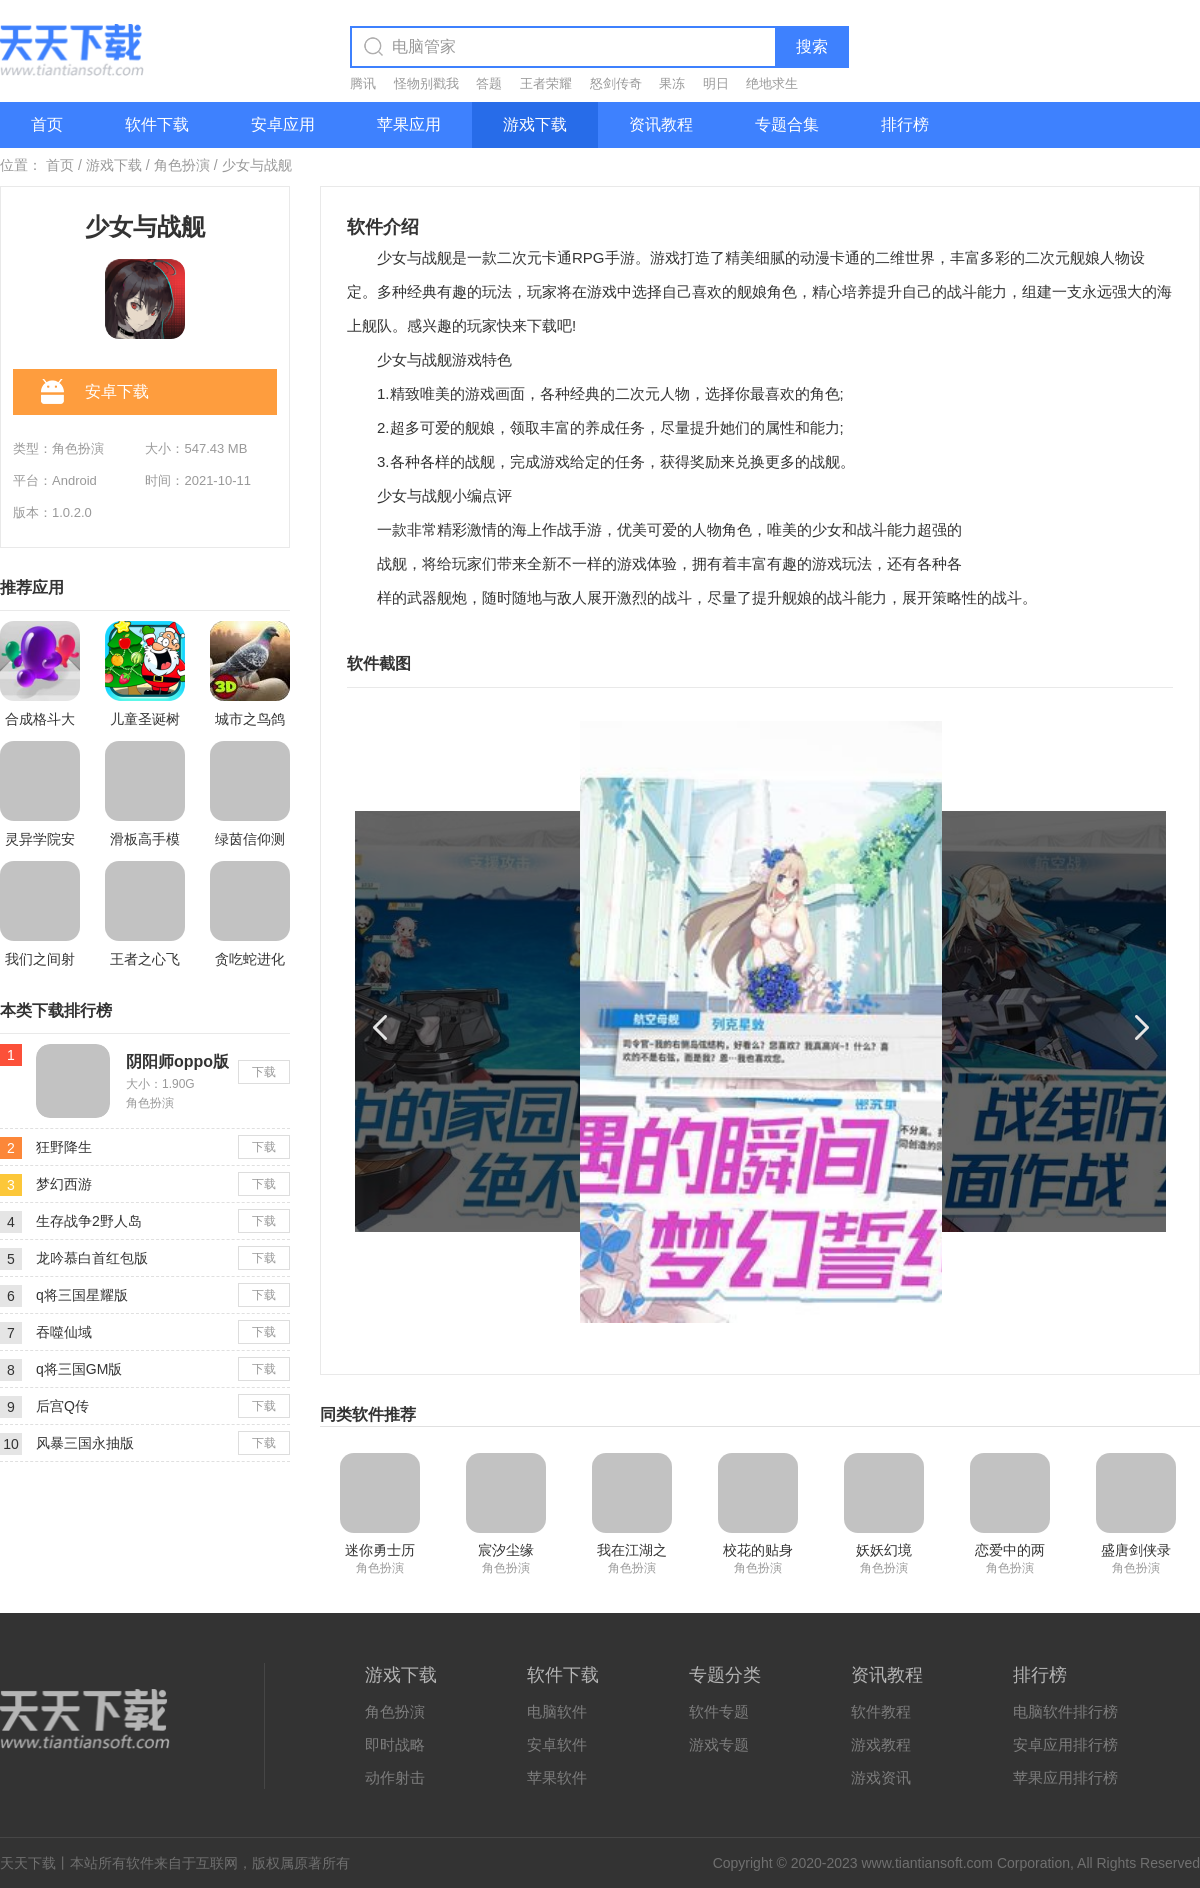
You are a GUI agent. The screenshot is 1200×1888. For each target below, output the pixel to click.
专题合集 (787, 124)
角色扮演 (182, 165)
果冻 (672, 83)
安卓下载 (95, 393)
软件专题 (719, 1711)
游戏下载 (535, 124)
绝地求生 (772, 83)
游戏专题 (719, 1744)
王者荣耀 (546, 83)
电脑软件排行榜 (1065, 1711)
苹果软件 (557, 1777)
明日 (716, 83)
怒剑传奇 (616, 83)
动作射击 (395, 1777)
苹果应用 (409, 124)
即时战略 (395, 1744)
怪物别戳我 (426, 83)
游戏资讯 (881, 1777)
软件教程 (881, 1711)
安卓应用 (283, 124)
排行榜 (905, 124)
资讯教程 (661, 124)
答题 (489, 83)
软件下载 (157, 124)
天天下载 (28, 1863)
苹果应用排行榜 (1065, 1777)
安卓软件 (557, 1744)
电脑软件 (557, 1711)
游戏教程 (881, 1744)
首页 (47, 124)
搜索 (812, 46)
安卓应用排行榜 (1065, 1744)
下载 (264, 1072)
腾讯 (363, 83)
